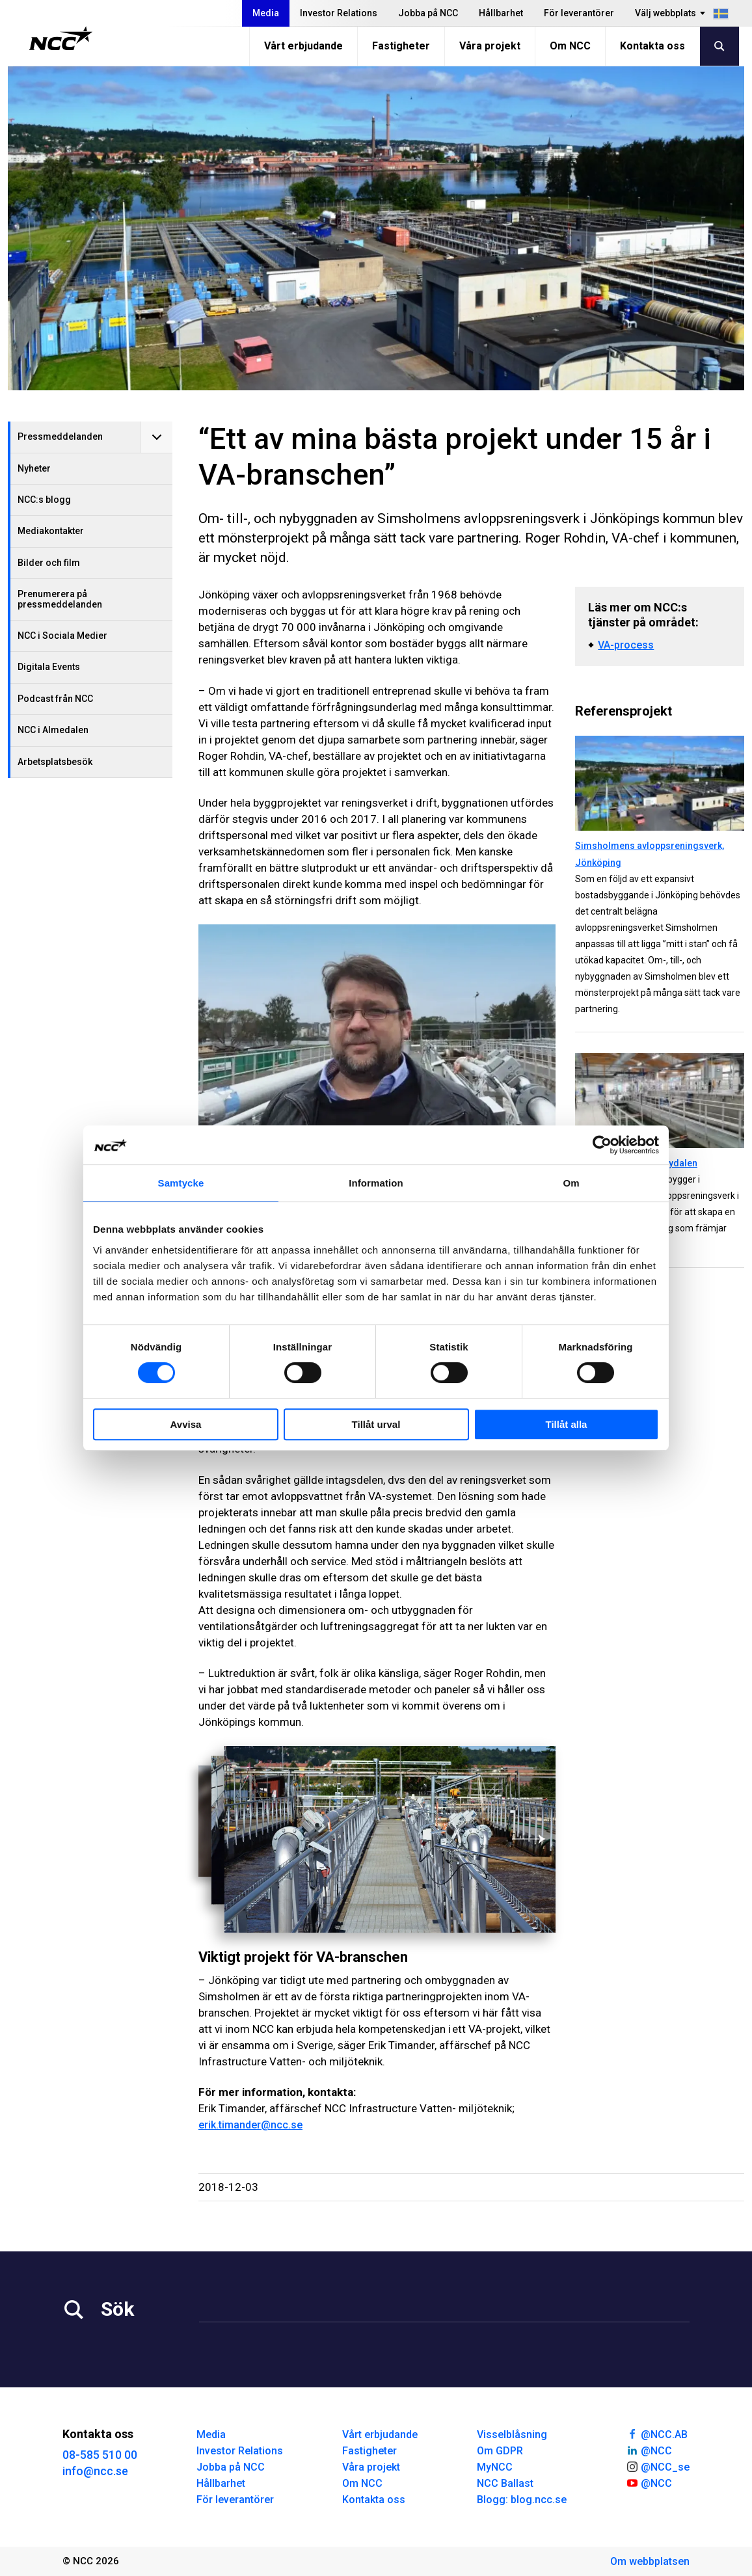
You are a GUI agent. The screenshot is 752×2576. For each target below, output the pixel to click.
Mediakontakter (51, 531)
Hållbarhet (501, 13)
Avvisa (186, 1424)
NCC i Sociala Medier (62, 635)
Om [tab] (571, 1182)
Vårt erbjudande (303, 46)
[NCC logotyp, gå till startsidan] (61, 38)
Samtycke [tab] (181, 1182)
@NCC (649, 2450)
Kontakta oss (652, 46)
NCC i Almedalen (53, 730)
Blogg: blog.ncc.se (522, 2499)
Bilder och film (49, 562)
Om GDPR (500, 2451)
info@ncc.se (95, 2471)
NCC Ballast (505, 2483)
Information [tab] (376, 1182)
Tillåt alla (566, 1424)
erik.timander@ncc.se (250, 2125)
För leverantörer (579, 13)
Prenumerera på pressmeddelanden (60, 599)
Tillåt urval (376, 1424)
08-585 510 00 (99, 2455)
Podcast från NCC (55, 698)
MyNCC (495, 2467)
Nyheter (34, 468)
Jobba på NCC (428, 13)
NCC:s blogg (44, 499)
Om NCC (570, 46)
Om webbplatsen (650, 2561)
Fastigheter (401, 46)
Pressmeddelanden (60, 436)
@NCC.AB (657, 2433)
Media (265, 13)
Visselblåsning (512, 2434)
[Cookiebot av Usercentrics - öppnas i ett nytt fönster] (602, 1145)
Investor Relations (338, 13)
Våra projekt (489, 46)
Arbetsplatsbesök (55, 762)
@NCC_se (658, 2466)
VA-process (626, 645)
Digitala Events (49, 667)
